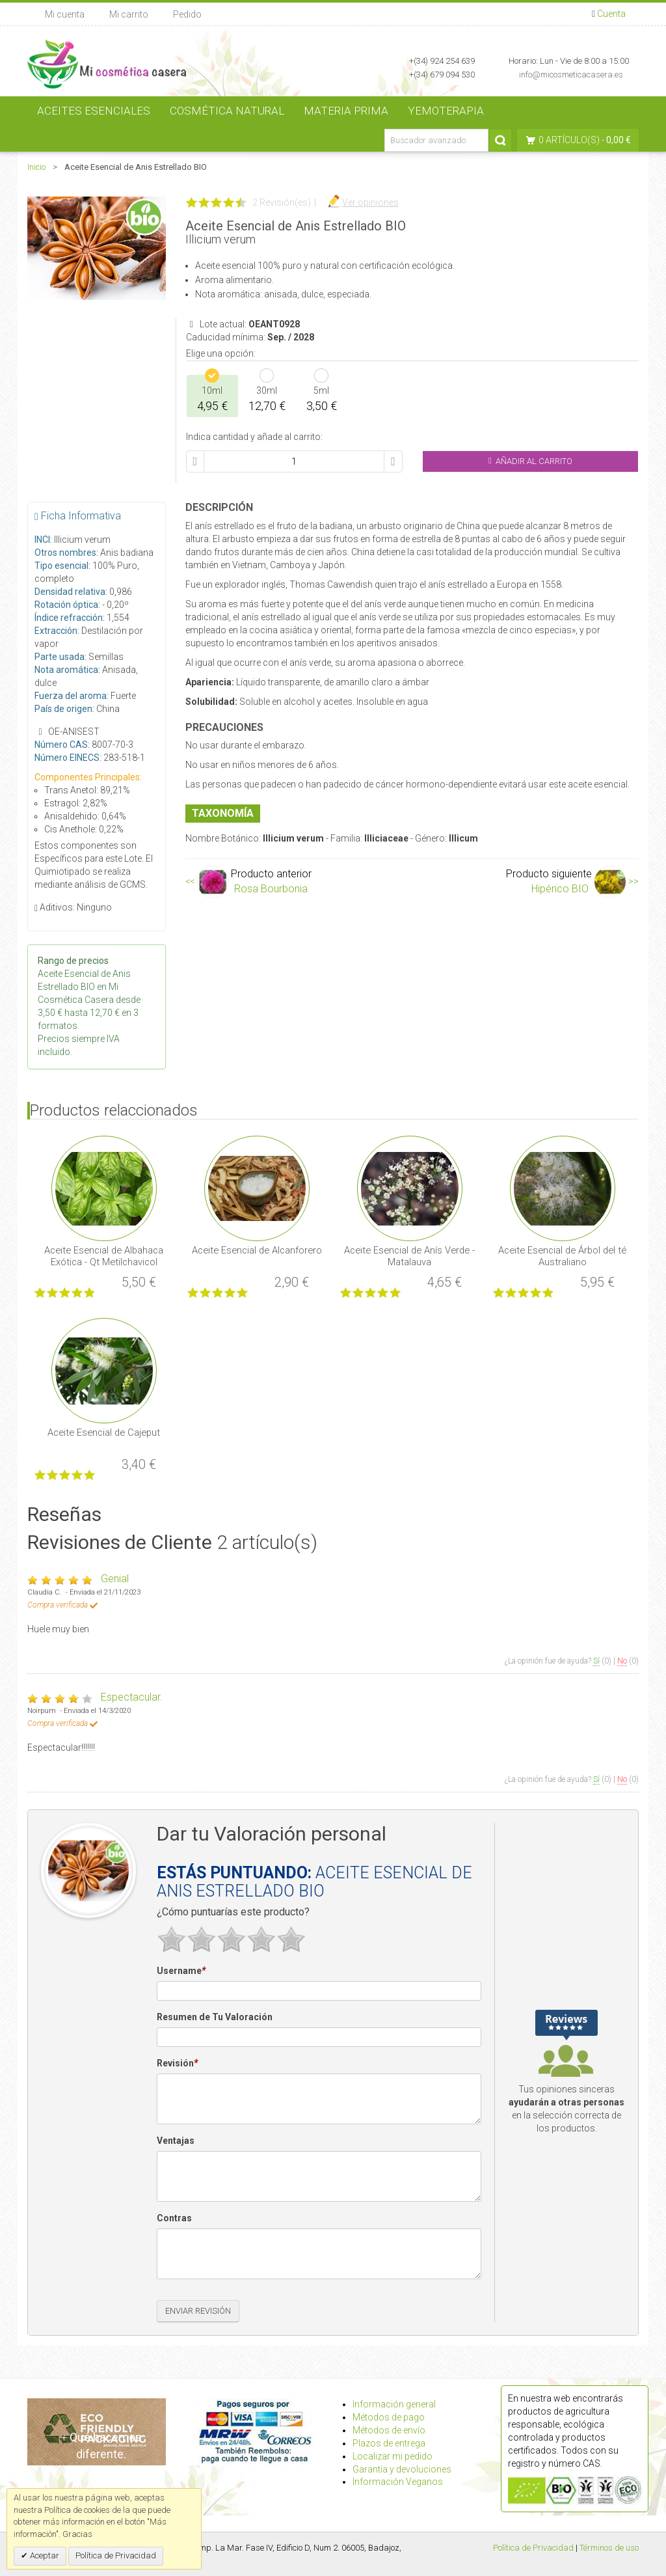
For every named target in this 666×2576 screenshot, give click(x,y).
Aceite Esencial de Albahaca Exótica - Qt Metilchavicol (103, 1256)
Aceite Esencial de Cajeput (103, 1432)
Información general (394, 2404)
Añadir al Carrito (530, 461)
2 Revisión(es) (281, 202)
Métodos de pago (389, 2417)
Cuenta (611, 13)
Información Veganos (398, 2481)
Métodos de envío (389, 2430)
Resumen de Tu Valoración (215, 2017)
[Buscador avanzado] (436, 140)
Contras (174, 2218)
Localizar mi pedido (393, 2456)
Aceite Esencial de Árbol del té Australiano (562, 1256)
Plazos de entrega (389, 2443)
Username (181, 1971)
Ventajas (175, 2140)
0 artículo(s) (569, 140)
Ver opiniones (370, 202)
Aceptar (43, 2555)
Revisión (177, 2063)
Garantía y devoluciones (402, 2469)
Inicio (36, 167)
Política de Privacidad (533, 2548)
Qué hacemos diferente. (101, 2445)
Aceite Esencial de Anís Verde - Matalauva (409, 1256)
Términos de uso (609, 2548)
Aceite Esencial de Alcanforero (257, 1250)
